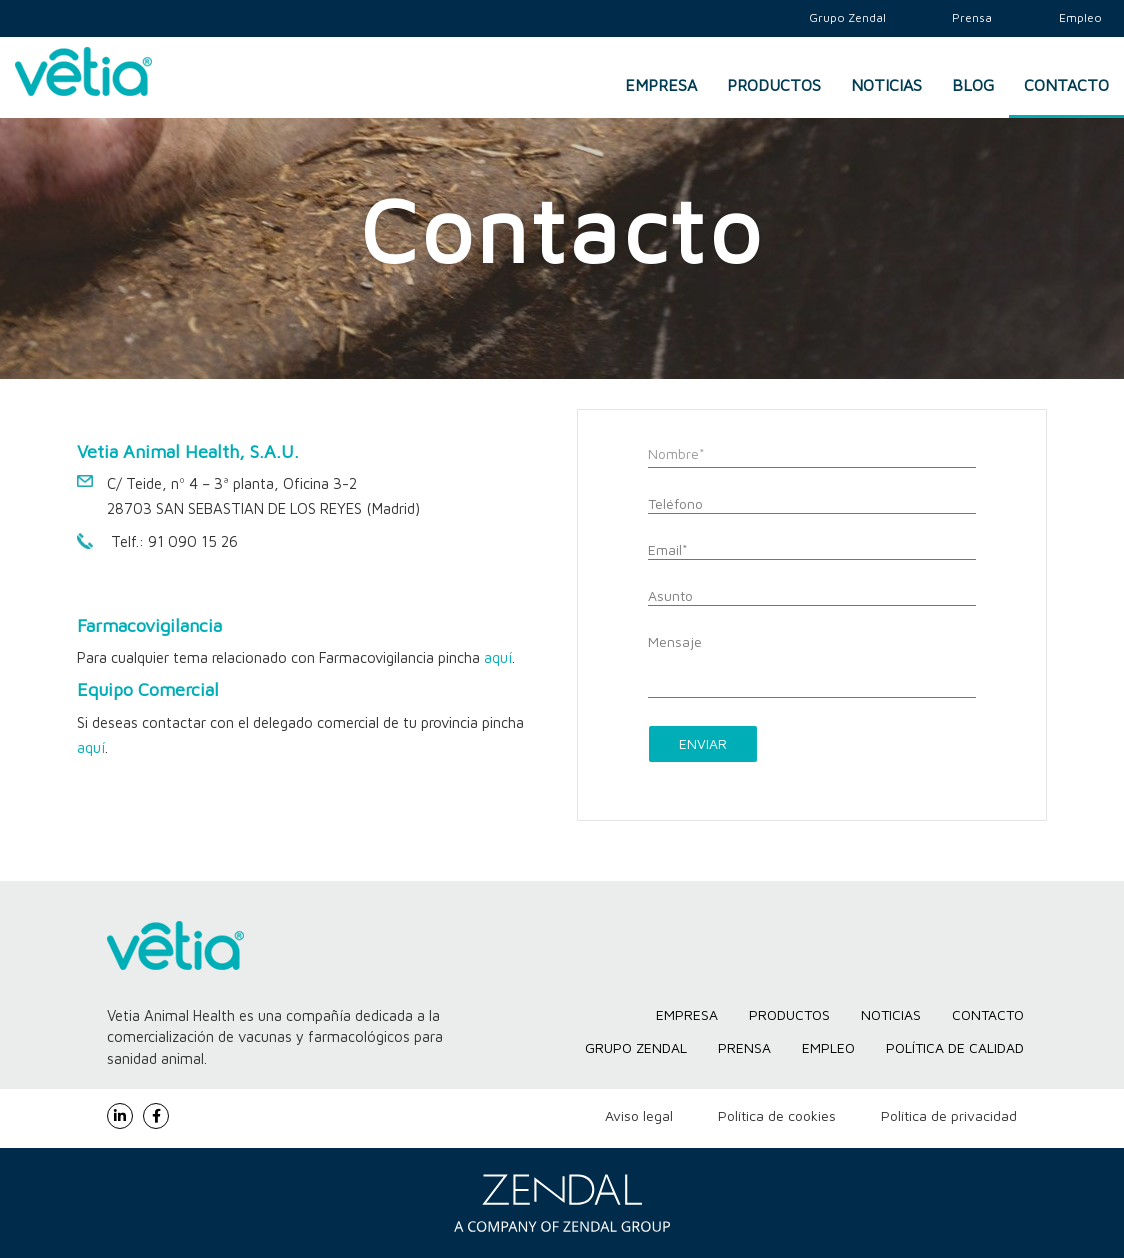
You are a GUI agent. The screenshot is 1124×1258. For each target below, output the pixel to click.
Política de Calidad (955, 1047)
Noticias (886, 85)
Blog (973, 85)
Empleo (828, 1047)
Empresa (661, 85)
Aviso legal (639, 1115)
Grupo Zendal (636, 1047)
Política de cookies (777, 1115)
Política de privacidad (949, 1115)
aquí (498, 657)
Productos (774, 85)
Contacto (1066, 85)
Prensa (744, 1047)
